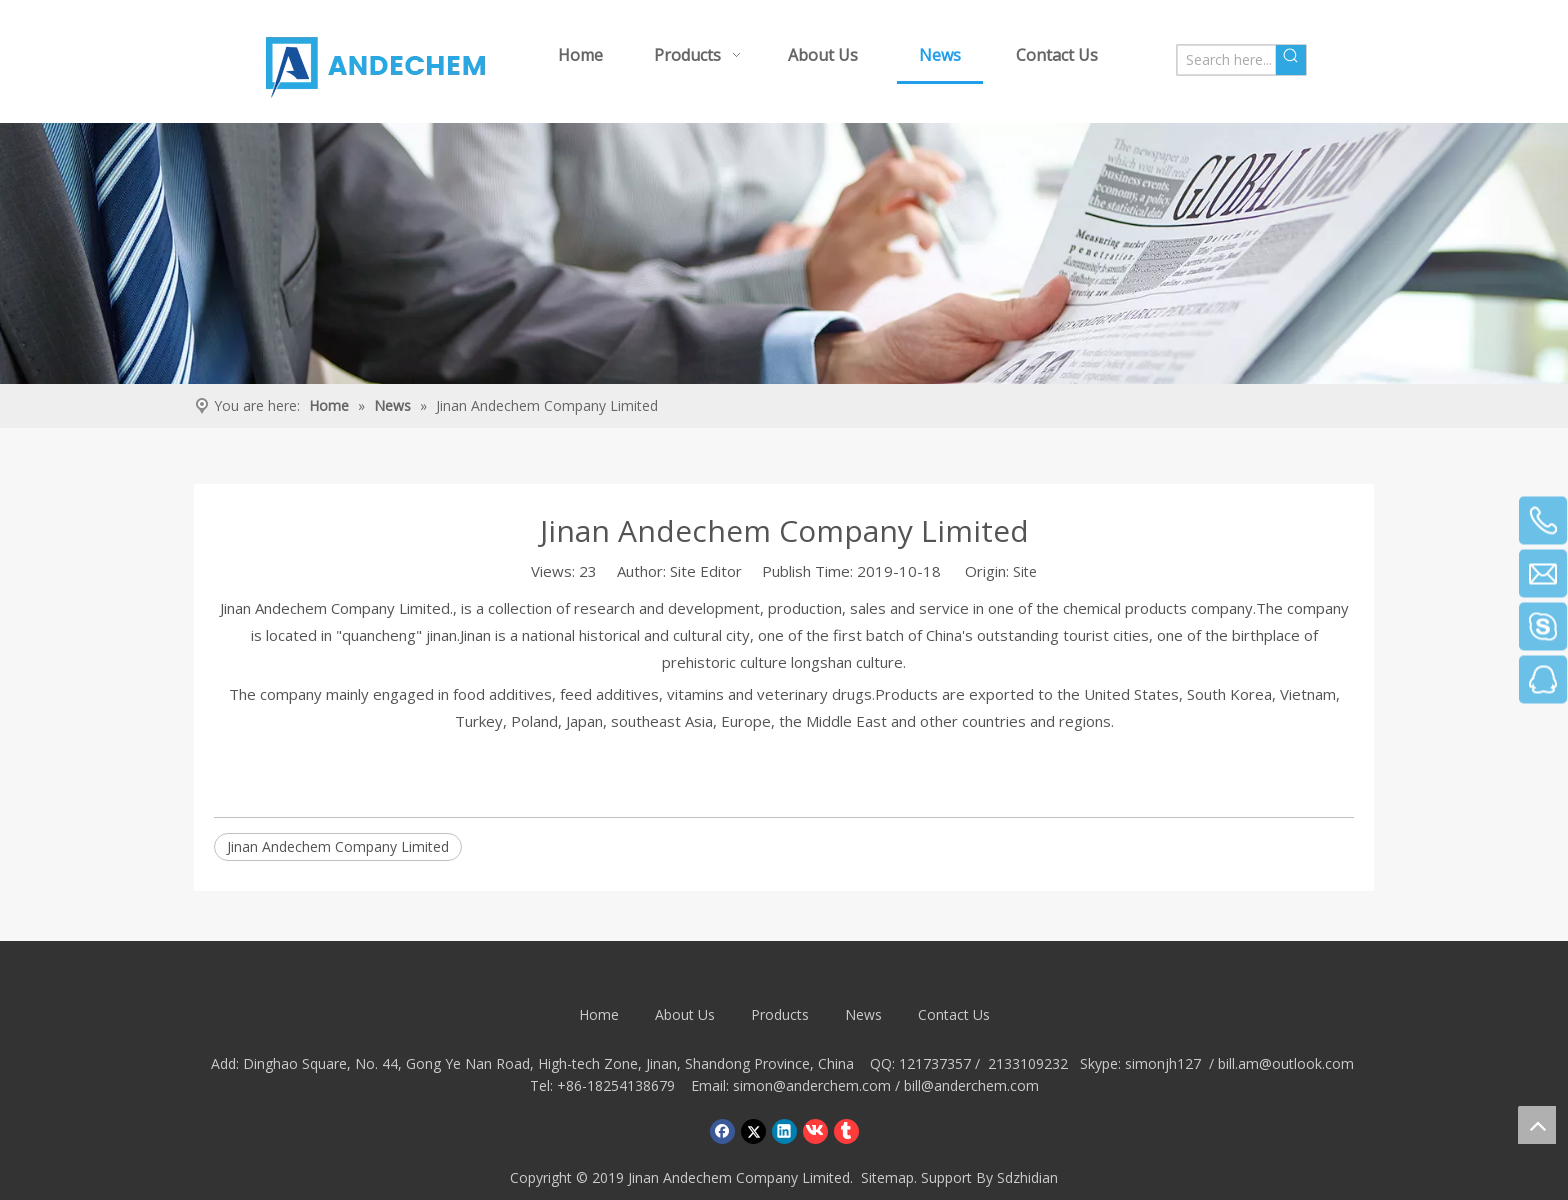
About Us (685, 1014)
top (1537, 1125)
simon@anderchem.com (812, 1085)
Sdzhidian (1027, 1177)
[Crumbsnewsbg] (784, 253)
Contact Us (954, 1014)
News (863, 1014)
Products (780, 1014)
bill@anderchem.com (971, 1085)
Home (599, 1014)
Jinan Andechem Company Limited (338, 846)
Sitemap (887, 1177)
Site (1025, 571)
